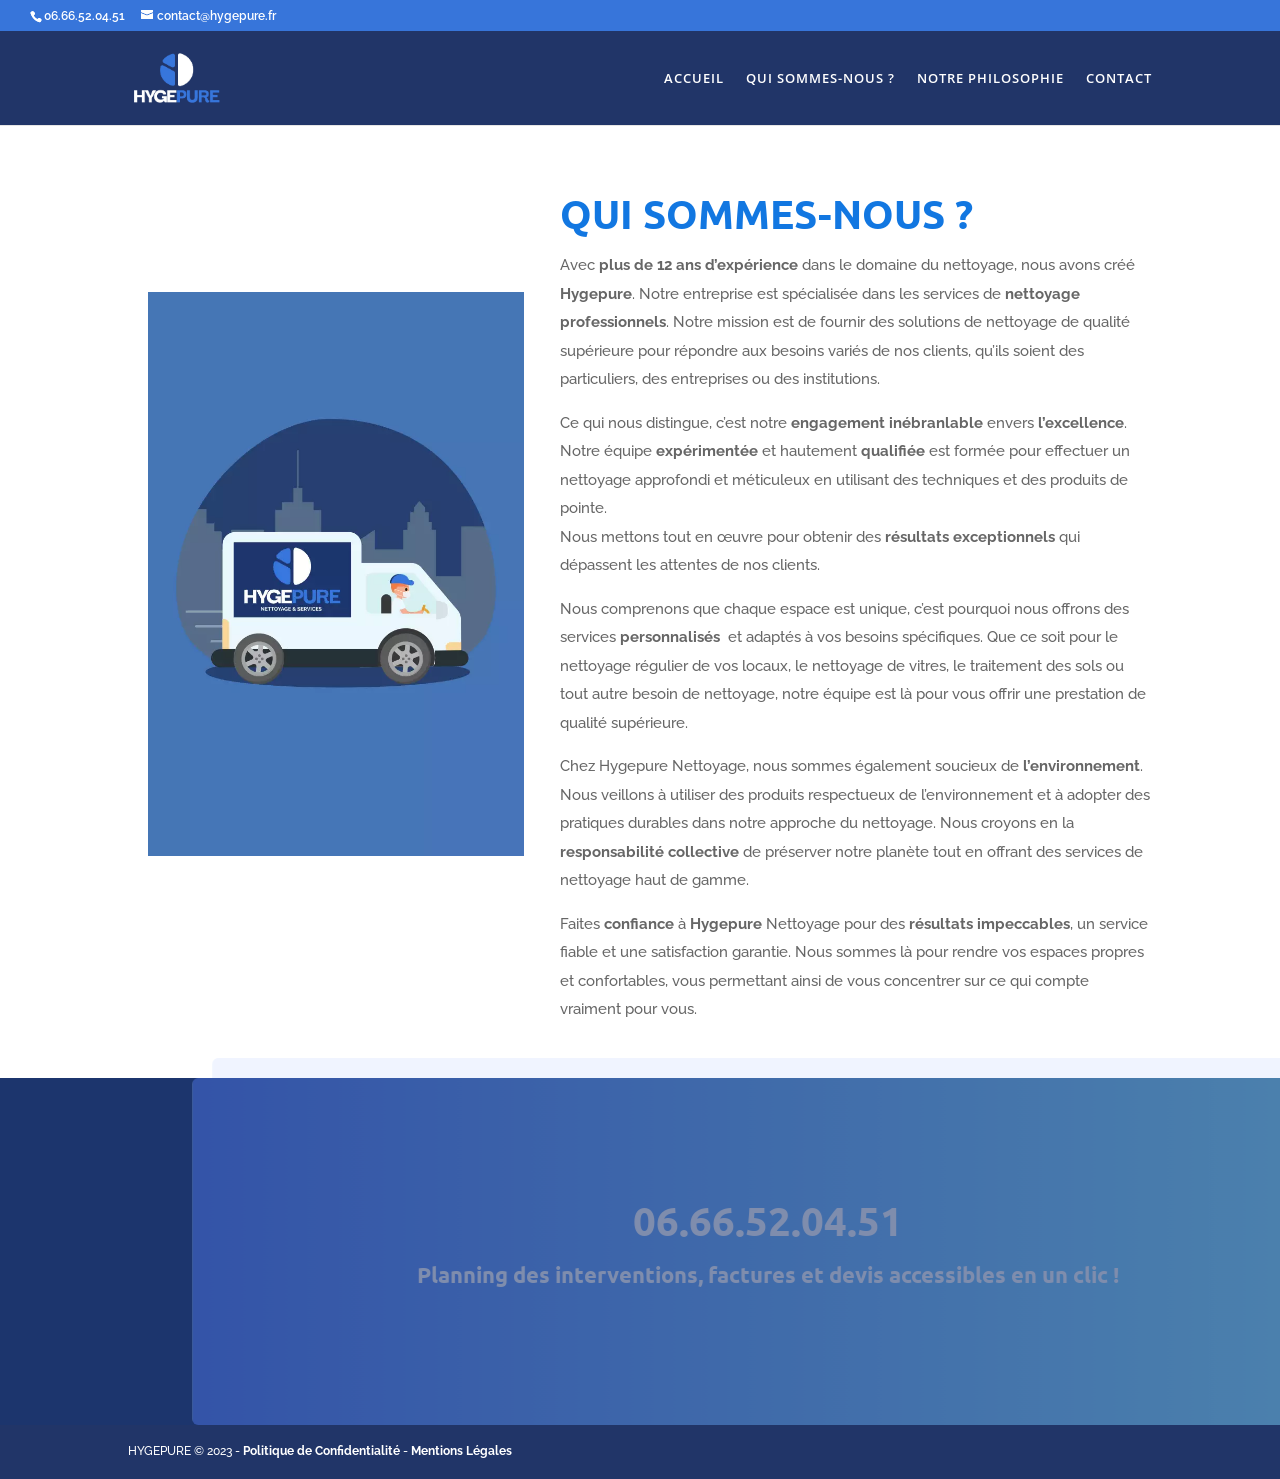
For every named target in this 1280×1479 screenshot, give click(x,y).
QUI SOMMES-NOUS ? (820, 79)
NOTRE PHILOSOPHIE (990, 79)
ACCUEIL (694, 79)
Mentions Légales (461, 1451)
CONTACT (1119, 79)
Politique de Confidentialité (321, 1451)
